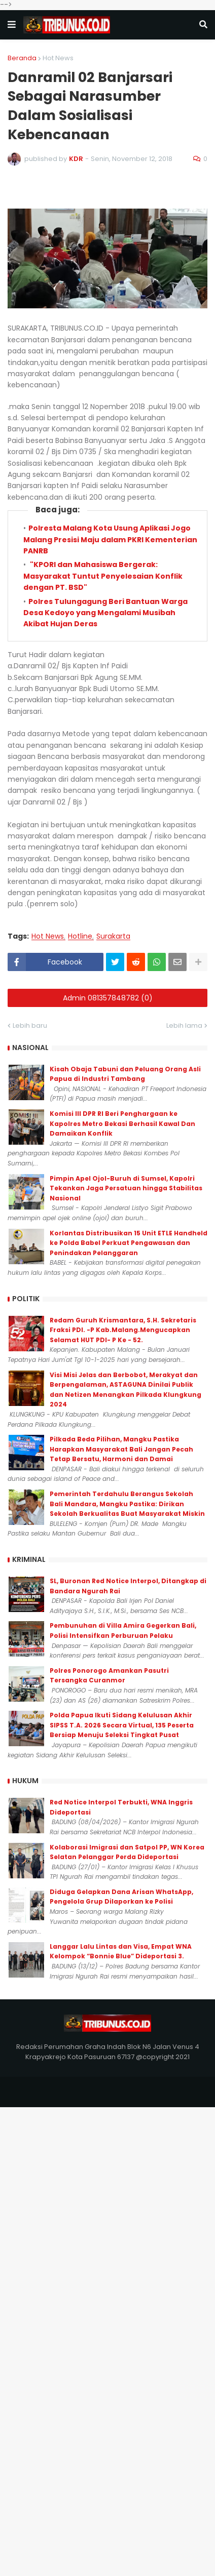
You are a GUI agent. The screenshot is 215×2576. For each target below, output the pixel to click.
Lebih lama (184, 1025)
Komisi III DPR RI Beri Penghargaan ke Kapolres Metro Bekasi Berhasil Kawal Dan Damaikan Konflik (122, 1123)
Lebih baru (30, 1025)
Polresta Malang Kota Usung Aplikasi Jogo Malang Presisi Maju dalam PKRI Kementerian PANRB (110, 539)
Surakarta (113, 936)
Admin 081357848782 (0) (108, 998)
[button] (11, 24)
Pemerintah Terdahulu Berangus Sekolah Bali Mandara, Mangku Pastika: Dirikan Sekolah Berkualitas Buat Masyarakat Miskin (127, 1504)
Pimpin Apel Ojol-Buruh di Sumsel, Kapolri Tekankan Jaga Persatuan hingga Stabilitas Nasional (126, 1188)
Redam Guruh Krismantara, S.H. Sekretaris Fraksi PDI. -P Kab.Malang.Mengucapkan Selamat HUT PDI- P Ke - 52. (123, 1330)
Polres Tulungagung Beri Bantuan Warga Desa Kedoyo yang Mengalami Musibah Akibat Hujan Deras (105, 612)
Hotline (80, 936)
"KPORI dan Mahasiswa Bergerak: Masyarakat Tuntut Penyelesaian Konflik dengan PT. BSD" (103, 575)
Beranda (22, 58)
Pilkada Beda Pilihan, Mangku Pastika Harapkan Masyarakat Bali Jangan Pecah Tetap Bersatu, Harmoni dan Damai (121, 1449)
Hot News (58, 58)
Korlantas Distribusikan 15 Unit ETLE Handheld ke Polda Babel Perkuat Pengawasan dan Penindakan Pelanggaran (128, 1243)
